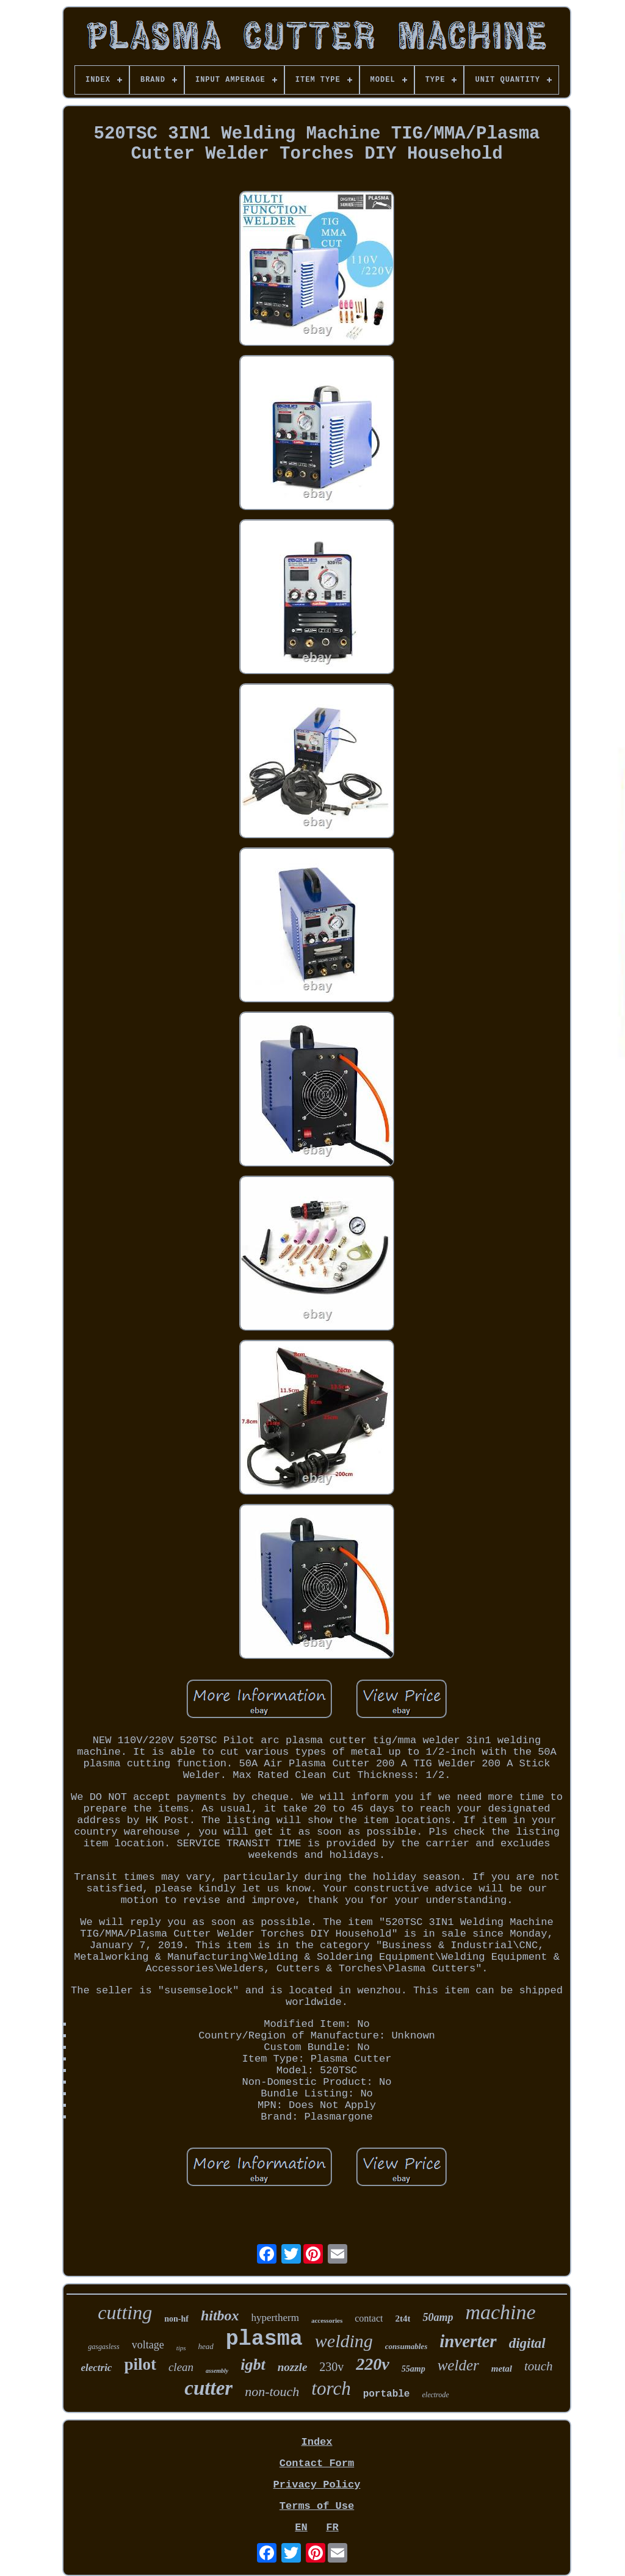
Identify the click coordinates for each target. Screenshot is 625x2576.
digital (527, 2343)
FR (332, 2527)
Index (316, 2442)
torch (330, 2388)
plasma (264, 2339)
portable (386, 2394)
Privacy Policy (317, 2485)
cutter (208, 2388)
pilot (140, 2364)
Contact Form (317, 2463)
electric (96, 2367)
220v (372, 2364)
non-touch (272, 2391)
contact (369, 2318)
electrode (435, 2395)
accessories (326, 2320)
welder (458, 2365)
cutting (125, 2312)
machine (500, 2312)
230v (331, 2366)
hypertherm (275, 2317)
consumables (406, 2346)
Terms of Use (317, 2506)
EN (301, 2527)
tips (181, 2347)
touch (538, 2366)
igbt (252, 2364)
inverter (467, 2341)
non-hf (176, 2318)
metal (501, 2368)
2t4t (402, 2318)
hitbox (220, 2315)
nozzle (293, 2367)
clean (180, 2367)
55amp (413, 2368)
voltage (148, 2345)
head (206, 2346)
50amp (437, 2317)
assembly (217, 2370)
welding (344, 2341)
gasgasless (103, 2346)
